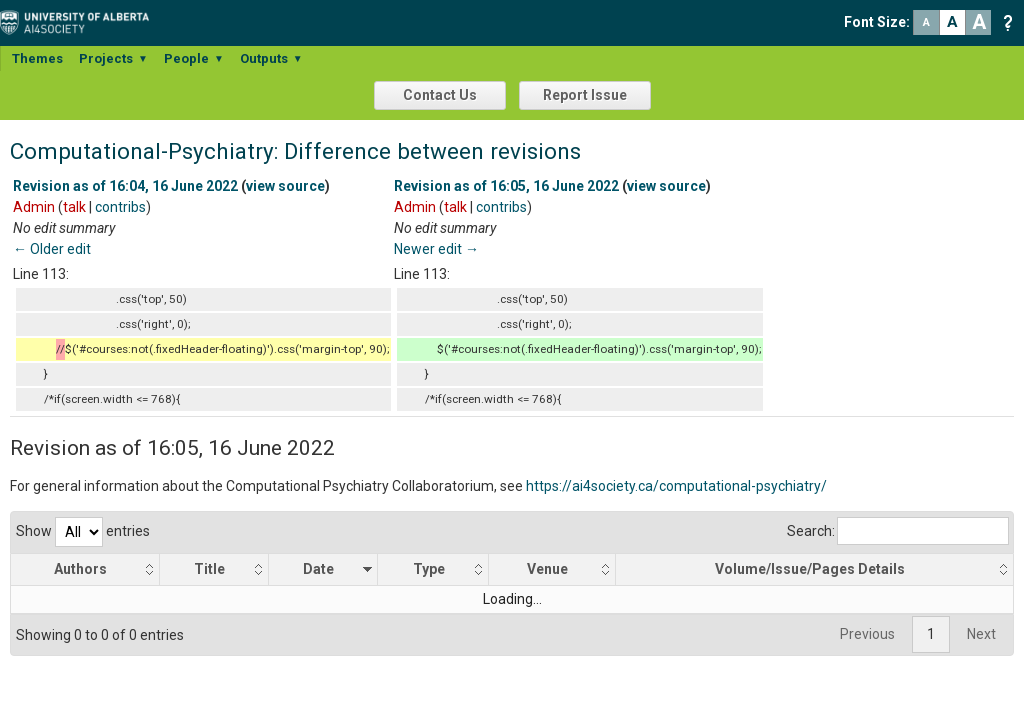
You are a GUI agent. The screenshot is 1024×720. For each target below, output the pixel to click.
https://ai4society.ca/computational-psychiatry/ (676, 486)
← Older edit (52, 249)
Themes (37, 58)
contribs (120, 207)
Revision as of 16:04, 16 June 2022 (125, 186)
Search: (898, 531)
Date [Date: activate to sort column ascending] (319, 569)
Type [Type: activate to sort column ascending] (429, 569)
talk (74, 207)
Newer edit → (436, 249)
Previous (867, 634)
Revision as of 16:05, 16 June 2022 (506, 186)
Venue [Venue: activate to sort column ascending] (547, 569)
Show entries (83, 531)
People (194, 58)
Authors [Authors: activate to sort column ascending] (81, 569)
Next (981, 634)
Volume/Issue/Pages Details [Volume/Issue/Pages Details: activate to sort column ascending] (811, 569)
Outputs (271, 58)
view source (285, 186)
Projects (113, 58)
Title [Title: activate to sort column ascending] (210, 569)
